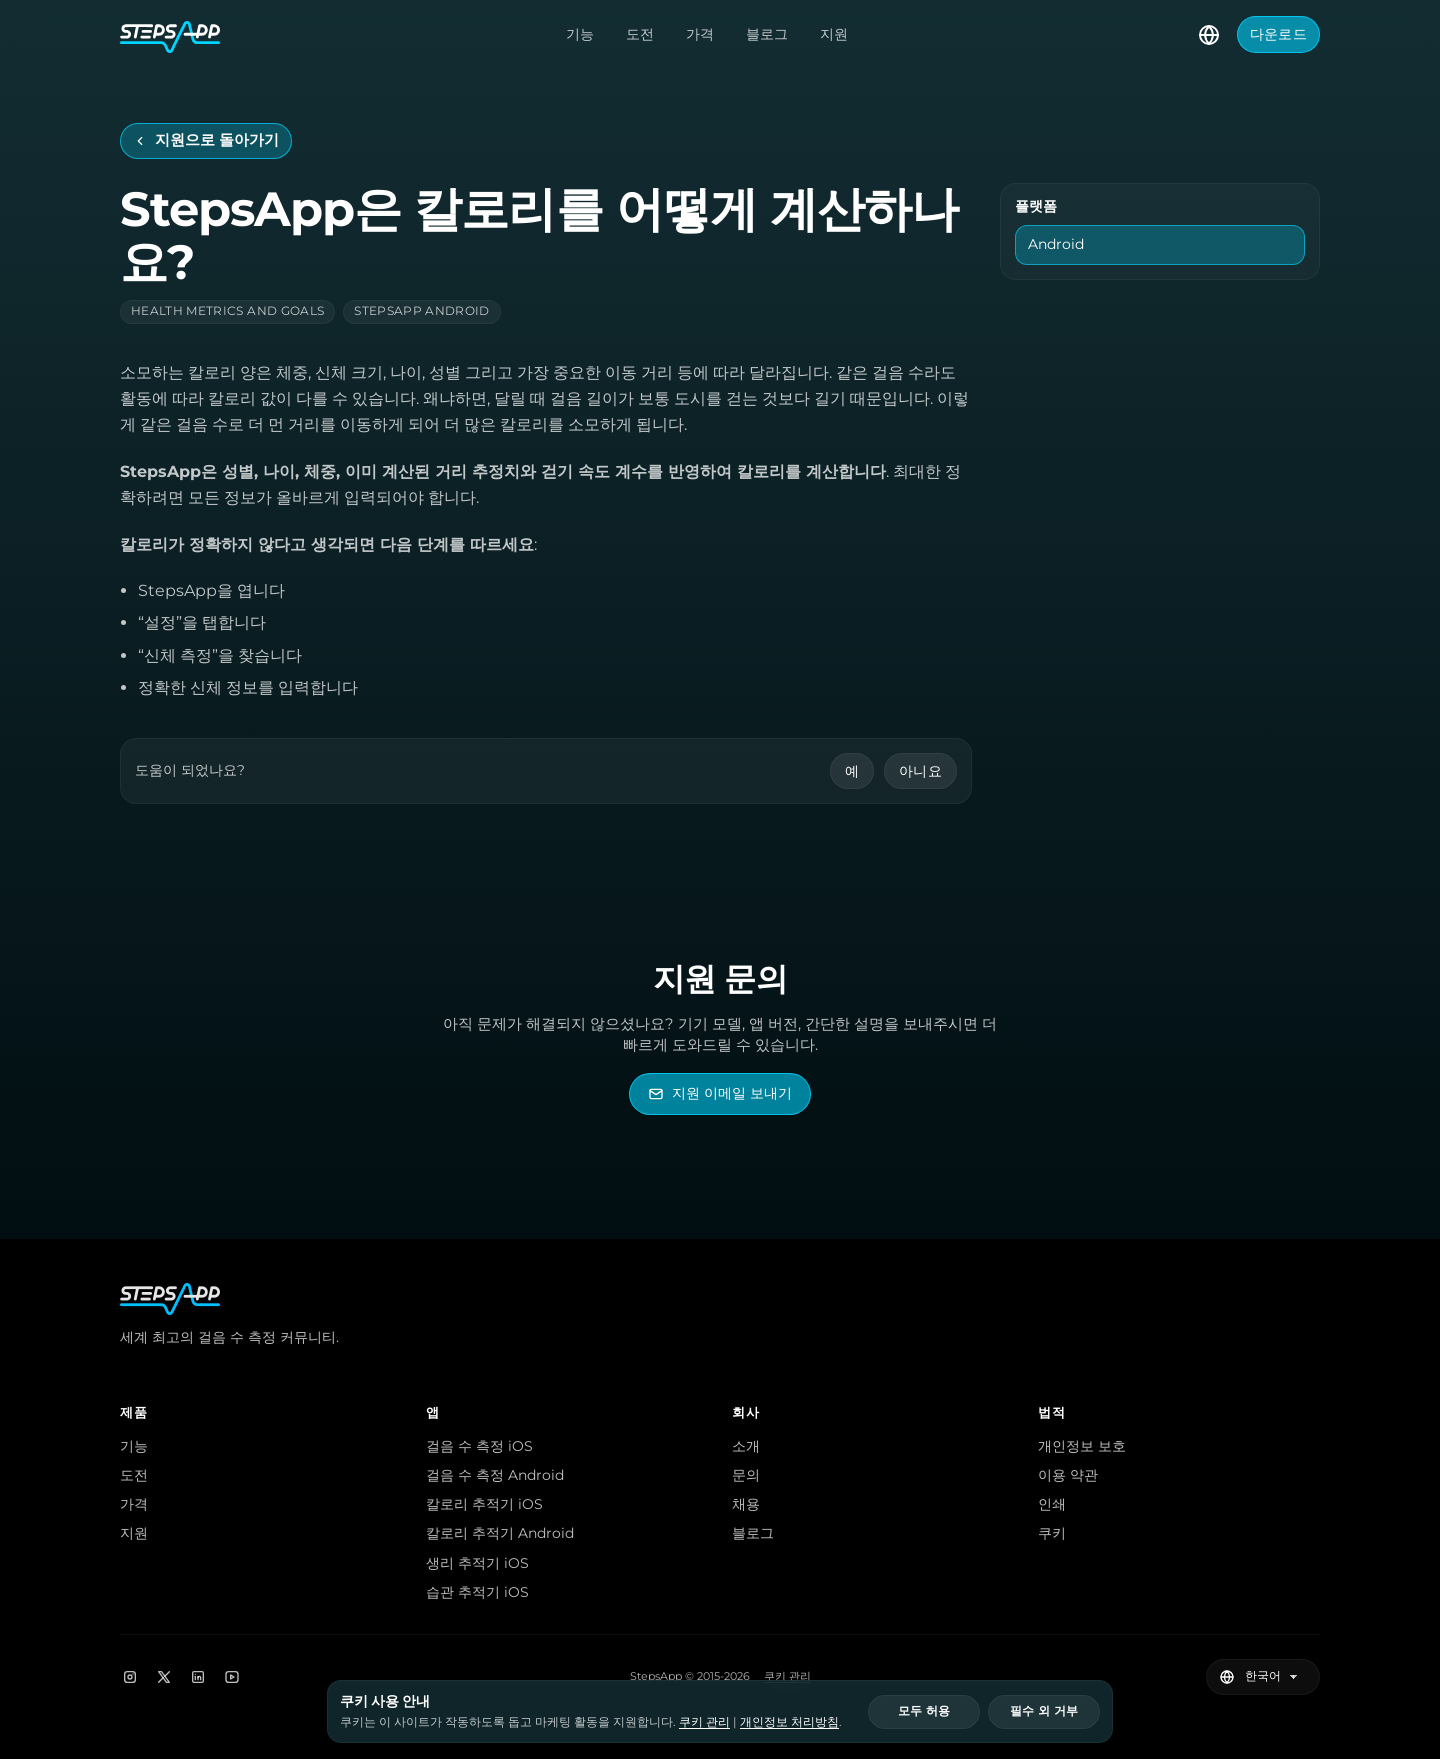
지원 (834, 34)
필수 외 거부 (1044, 1711)
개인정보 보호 (1082, 1446)
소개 (746, 1446)
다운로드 (1278, 34)
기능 (580, 34)
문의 (746, 1475)
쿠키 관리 (787, 1676)
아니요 (920, 771)
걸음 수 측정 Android (495, 1475)
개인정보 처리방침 (789, 1721)
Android (1056, 244)
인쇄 (1052, 1504)
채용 (746, 1504)
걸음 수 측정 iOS (479, 1446)
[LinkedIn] (198, 1677)
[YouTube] (232, 1677)
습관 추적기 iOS (477, 1592)
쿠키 (1052, 1533)
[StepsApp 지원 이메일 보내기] (720, 1093)
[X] (164, 1677)
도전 (640, 34)
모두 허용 (924, 1711)
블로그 (767, 34)
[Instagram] (130, 1677)
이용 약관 (1068, 1475)
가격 (700, 34)
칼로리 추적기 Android (500, 1533)
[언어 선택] (1209, 35)
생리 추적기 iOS (477, 1563)
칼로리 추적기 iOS (484, 1504)
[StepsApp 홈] (170, 35)
